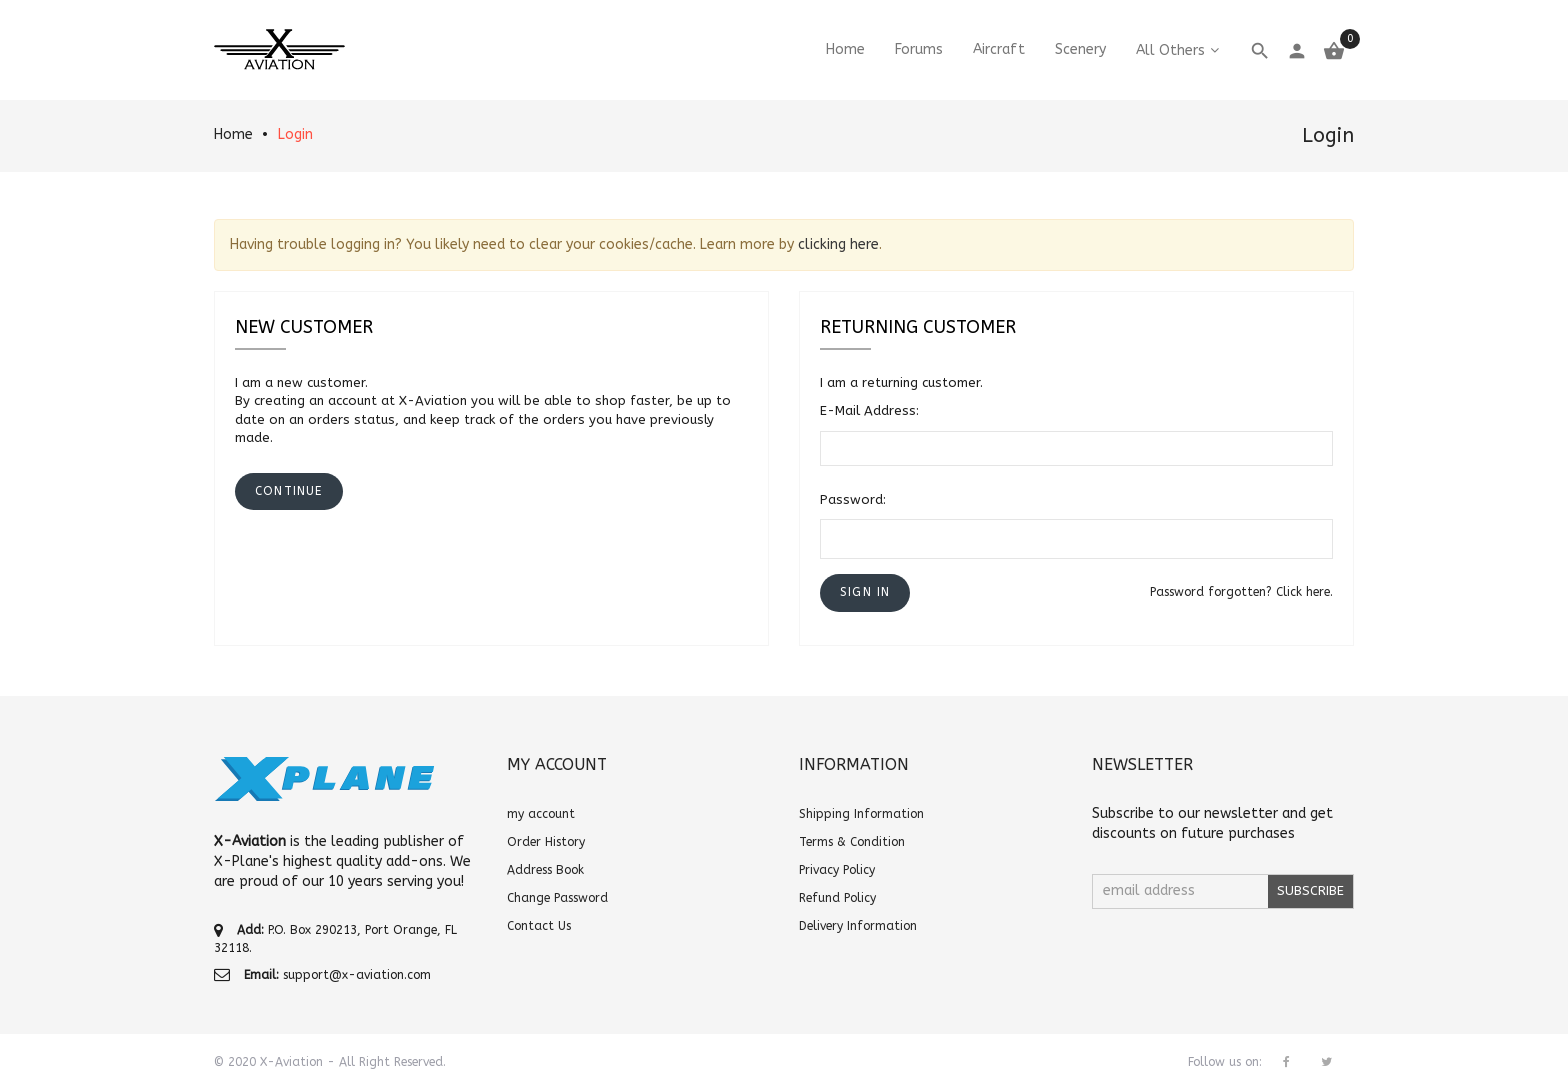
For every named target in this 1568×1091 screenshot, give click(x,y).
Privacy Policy (837, 870)
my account (541, 814)
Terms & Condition (852, 842)
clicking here (838, 244)
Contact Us (539, 926)
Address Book (545, 870)
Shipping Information (861, 814)
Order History (546, 842)
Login (295, 134)
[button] (865, 592)
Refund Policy (837, 898)
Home (233, 134)
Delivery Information (858, 926)
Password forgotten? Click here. (1241, 592)
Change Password (557, 898)
